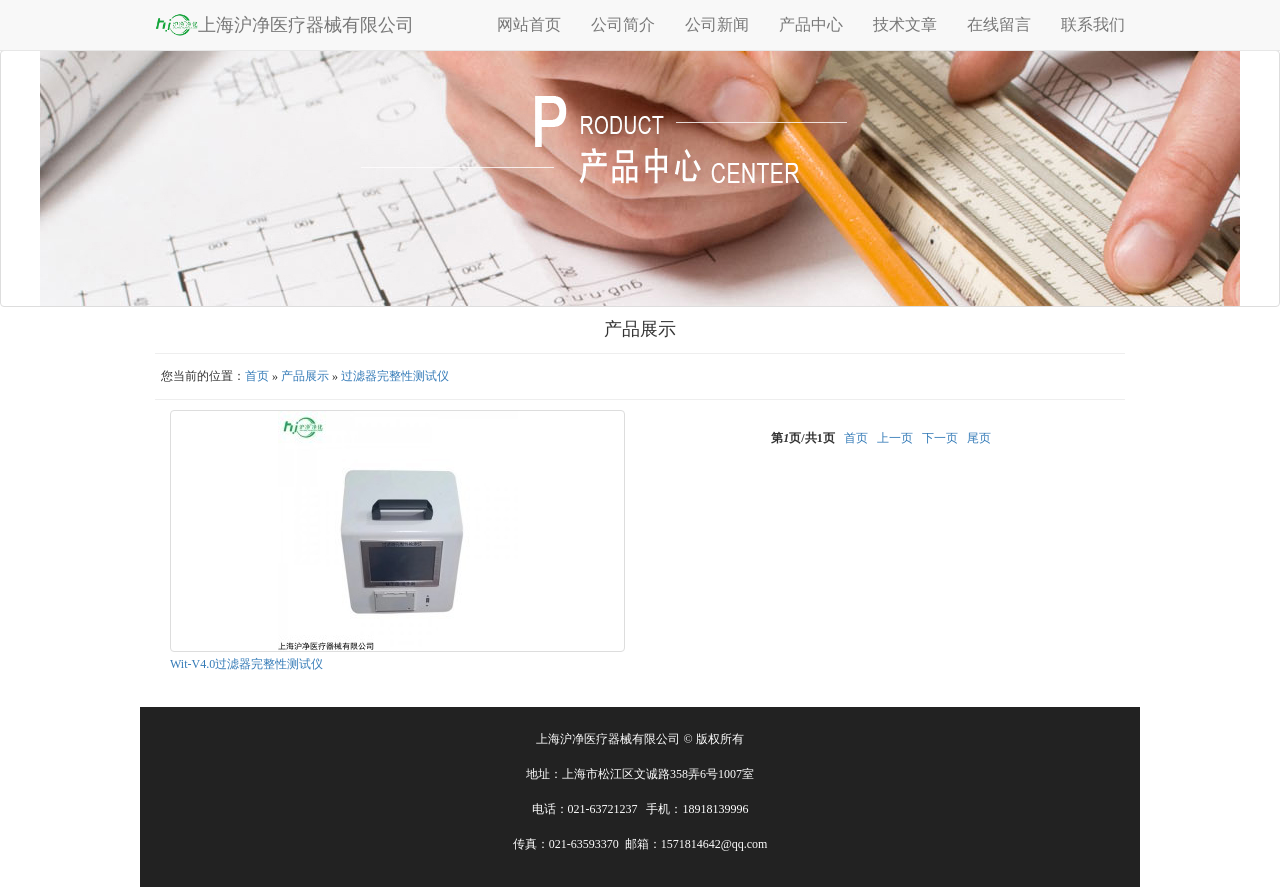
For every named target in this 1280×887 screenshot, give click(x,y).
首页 (257, 376)
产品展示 (305, 376)
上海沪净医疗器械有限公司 (284, 24)
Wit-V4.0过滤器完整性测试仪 (246, 664)
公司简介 (623, 24)
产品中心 (811, 24)
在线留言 (999, 24)
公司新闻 (717, 24)
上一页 (895, 438)
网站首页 (529, 24)
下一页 (940, 438)
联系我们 (1093, 24)
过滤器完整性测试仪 (395, 376)
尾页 (979, 438)
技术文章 (905, 24)
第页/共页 (802, 438)
